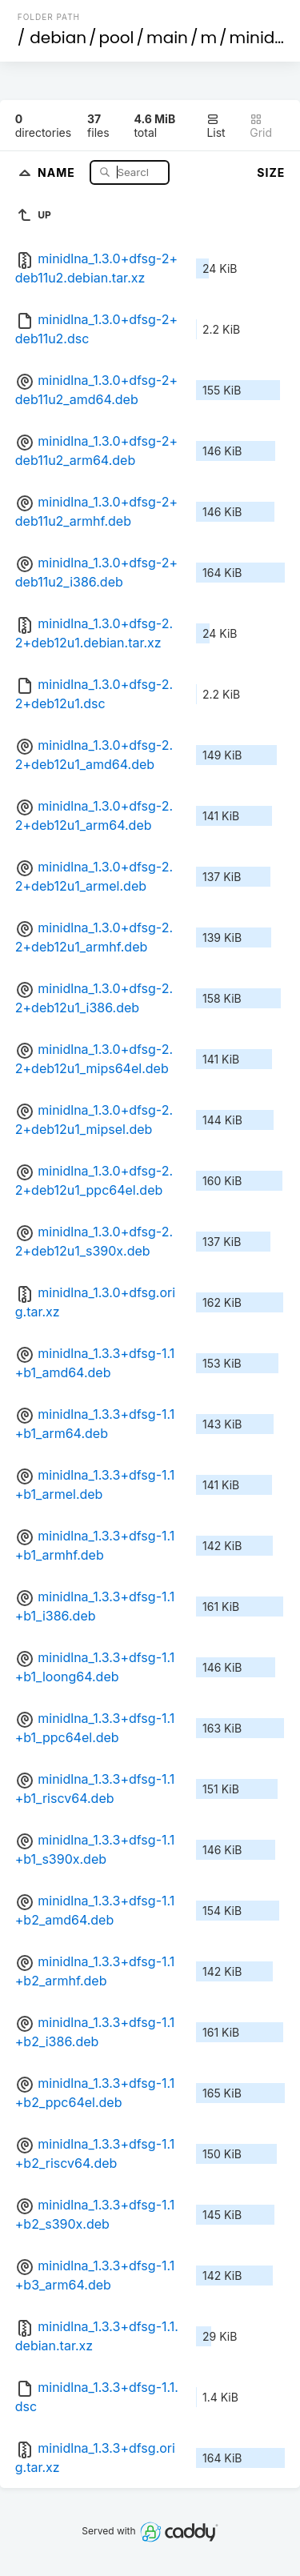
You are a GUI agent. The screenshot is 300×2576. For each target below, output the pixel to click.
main (167, 37)
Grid (261, 126)
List (215, 126)
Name (58, 171)
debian (58, 37)
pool (116, 37)
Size (271, 172)
